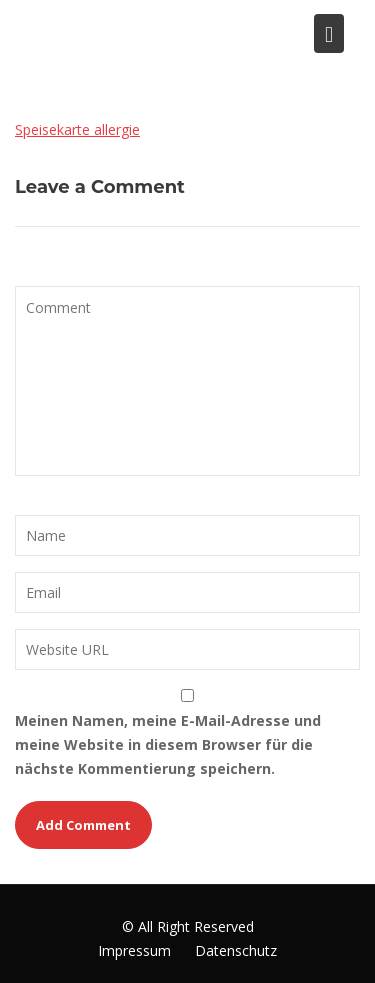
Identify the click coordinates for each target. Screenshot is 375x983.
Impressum (134, 950)
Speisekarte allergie (77, 129)
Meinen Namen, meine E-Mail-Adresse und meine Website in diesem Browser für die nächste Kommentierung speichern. (168, 744)
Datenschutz (236, 950)
